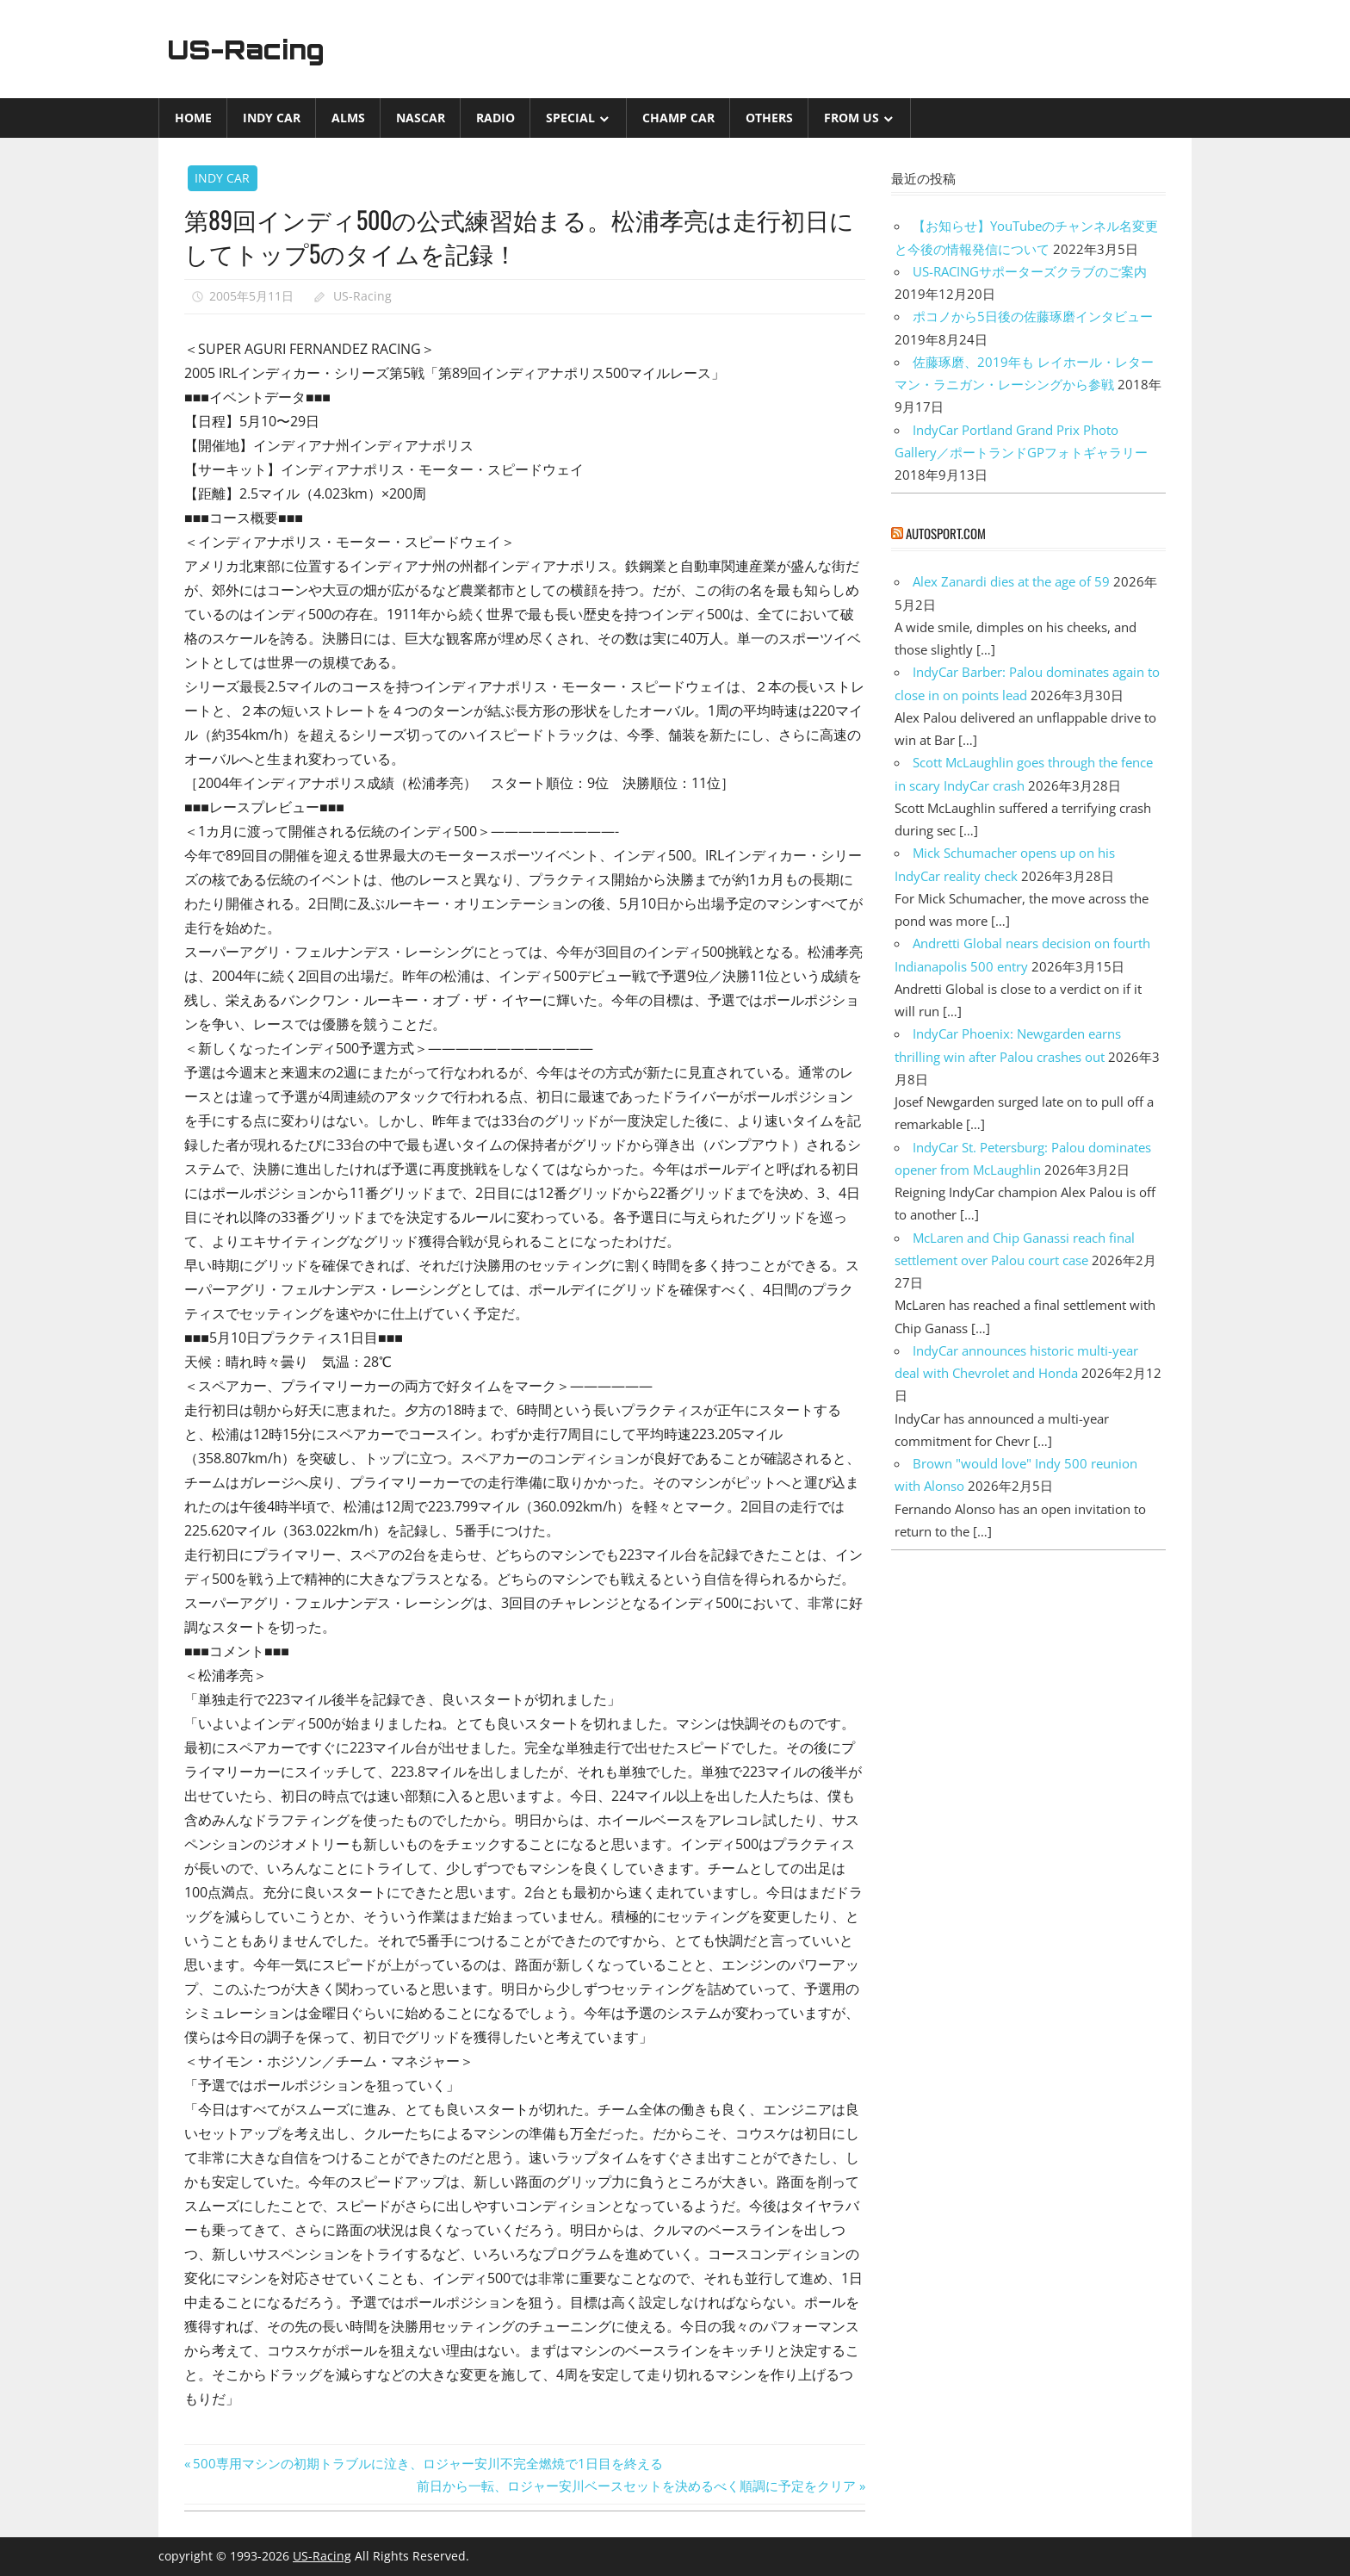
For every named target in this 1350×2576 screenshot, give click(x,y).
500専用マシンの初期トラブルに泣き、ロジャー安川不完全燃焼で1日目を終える (427, 2463)
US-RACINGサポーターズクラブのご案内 (1030, 271)
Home (193, 117)
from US (851, 117)
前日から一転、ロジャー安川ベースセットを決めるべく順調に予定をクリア (636, 2485)
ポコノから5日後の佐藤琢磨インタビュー (1033, 316)
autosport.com (946, 533)
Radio (495, 117)
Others (769, 117)
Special (570, 117)
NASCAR (420, 117)
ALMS (348, 117)
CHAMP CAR (678, 117)
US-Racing (251, 49)
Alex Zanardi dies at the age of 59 (1011, 581)
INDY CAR (271, 117)
